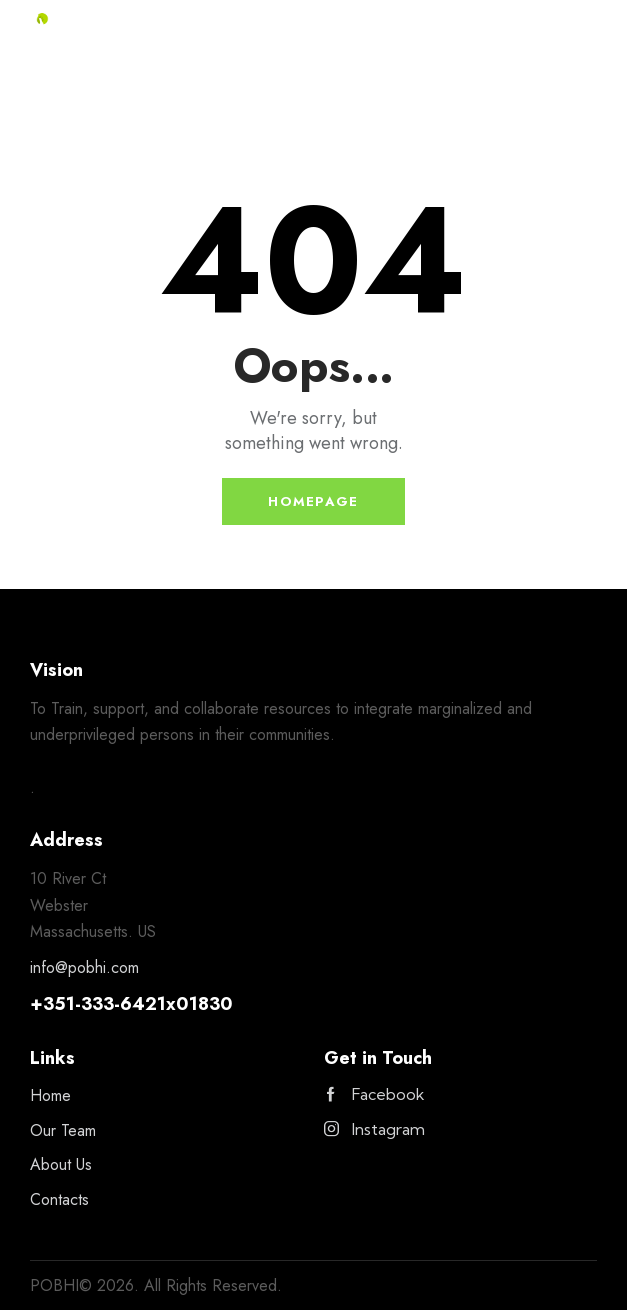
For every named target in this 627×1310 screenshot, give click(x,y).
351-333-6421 (104, 1004)
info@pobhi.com (84, 967)
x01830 (199, 1004)
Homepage (313, 501)
